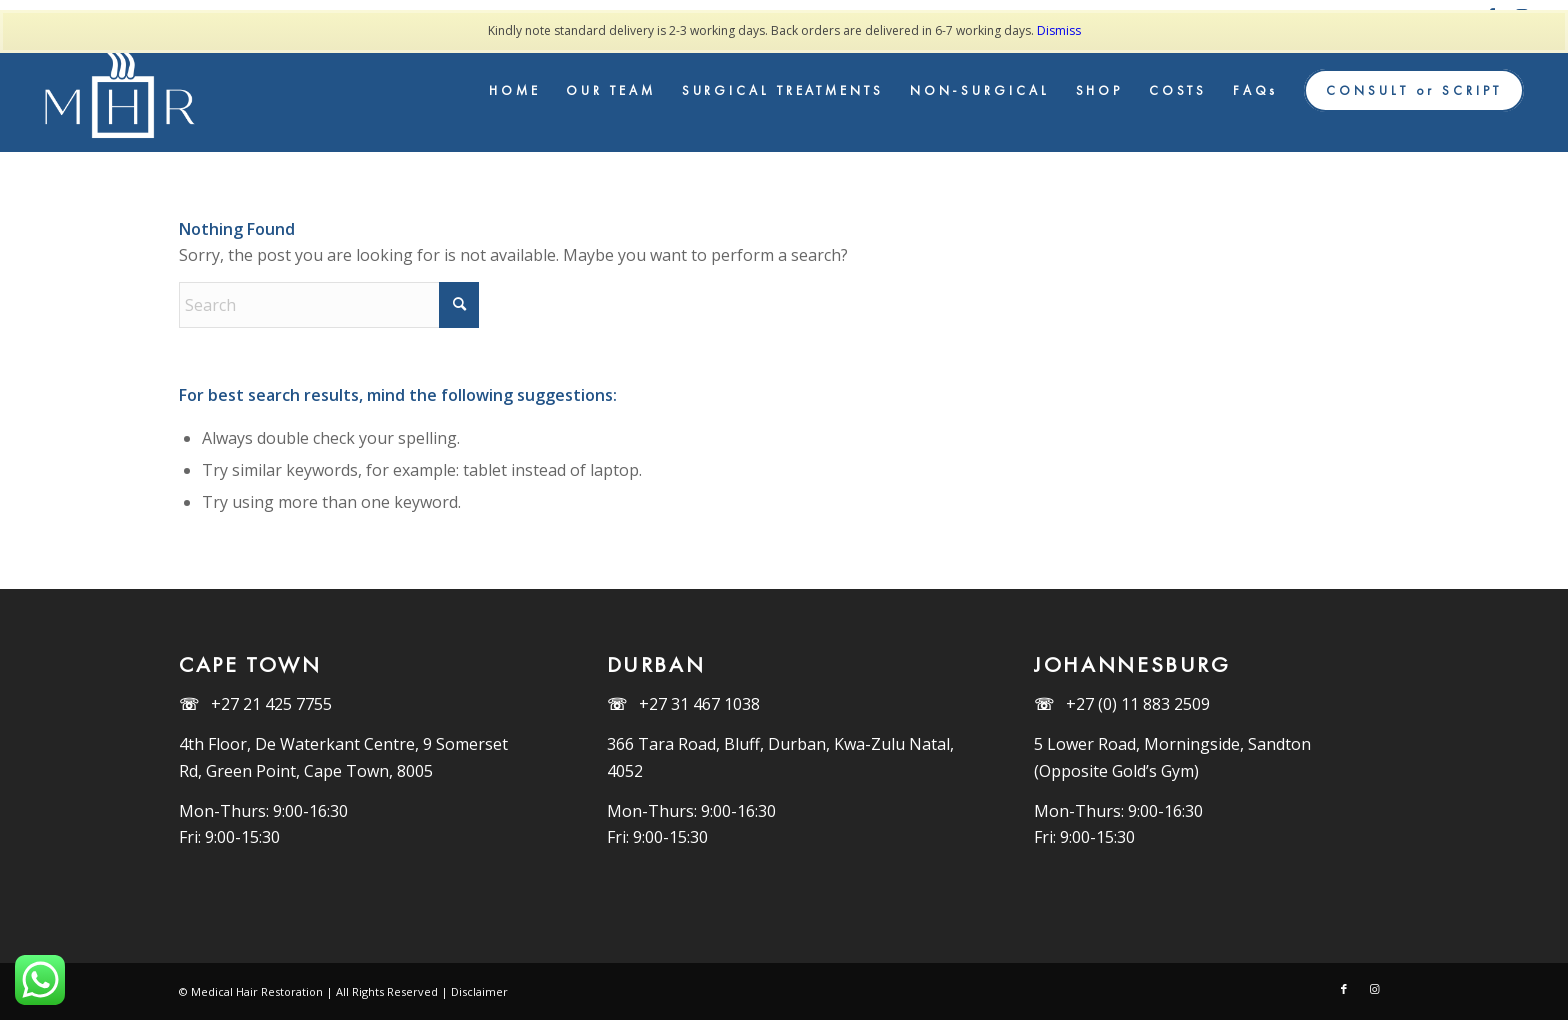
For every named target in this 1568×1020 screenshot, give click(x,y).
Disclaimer (479, 991)
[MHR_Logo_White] (123, 91)
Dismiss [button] (1059, 30)
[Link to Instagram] (1374, 989)
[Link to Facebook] (1344, 989)
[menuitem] (515, 91)
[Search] (329, 305)
